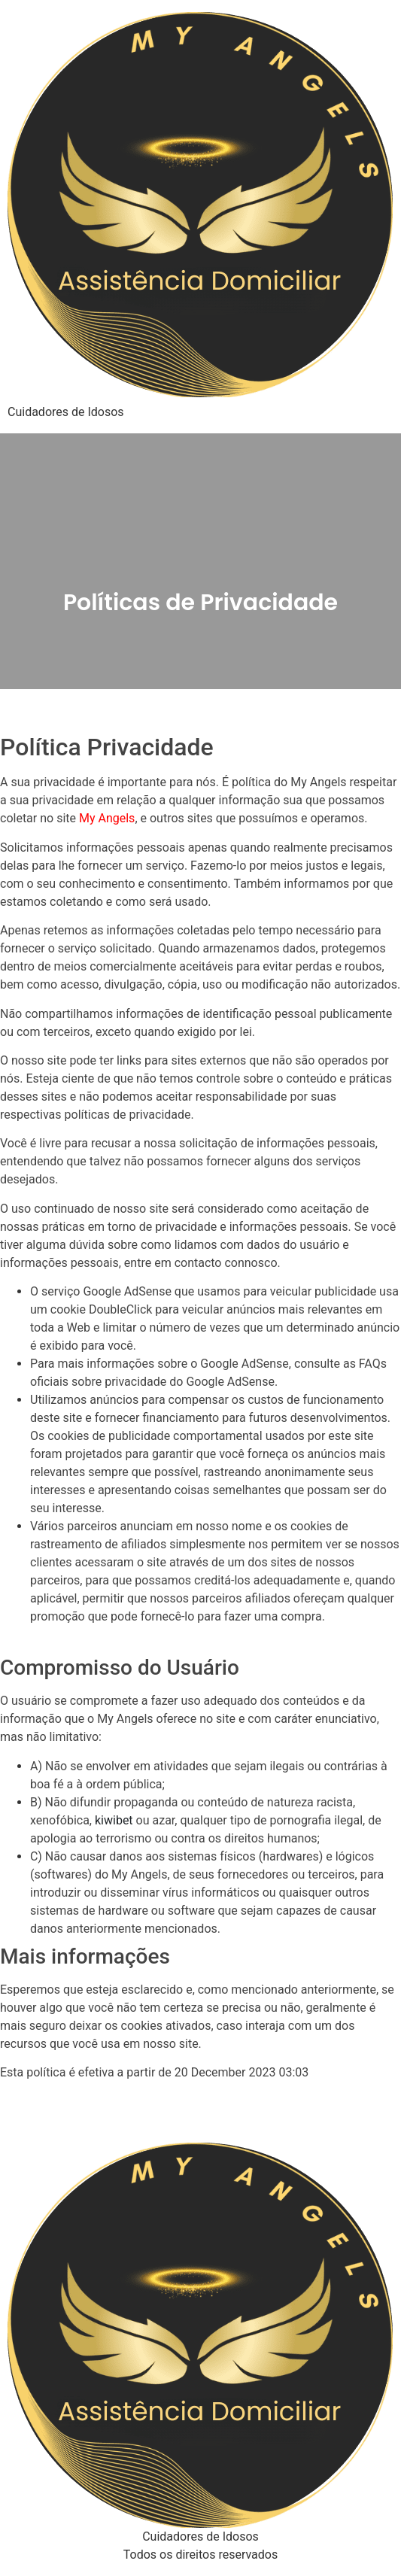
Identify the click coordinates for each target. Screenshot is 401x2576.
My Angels (107, 818)
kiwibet (114, 1820)
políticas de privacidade (128, 1114)
